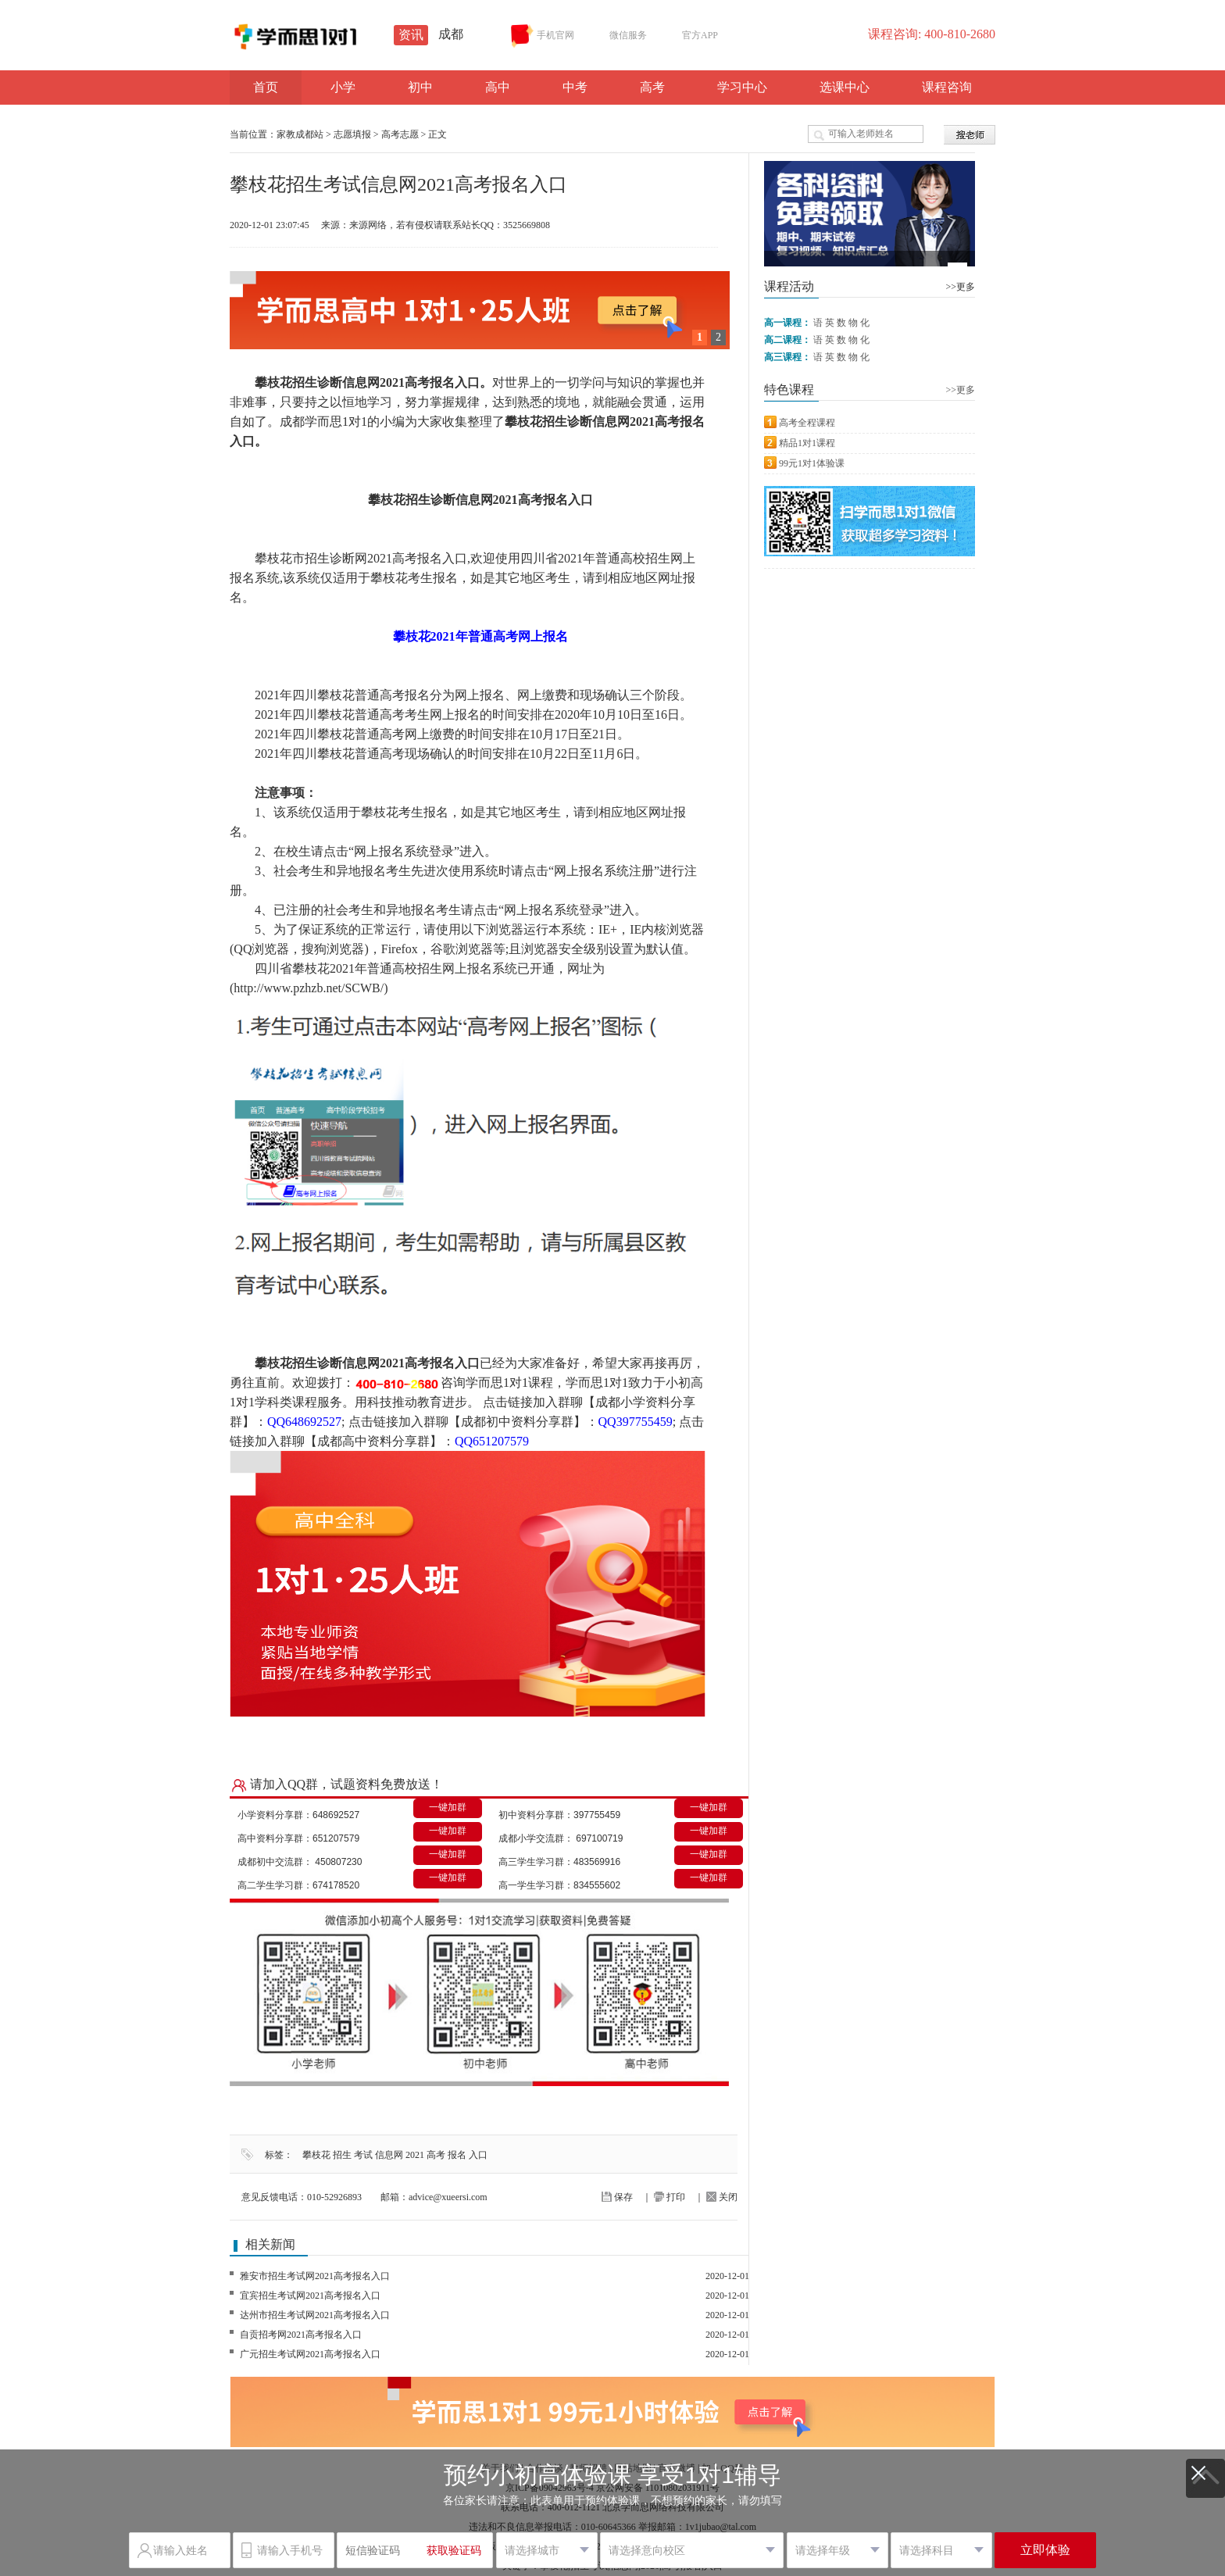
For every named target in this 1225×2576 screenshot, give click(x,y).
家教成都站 (300, 134)
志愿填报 (352, 134)
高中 (497, 87)
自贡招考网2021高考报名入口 (301, 2334)
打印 (669, 2197)
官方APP (690, 36)
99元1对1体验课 (812, 463)
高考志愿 (400, 134)
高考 (652, 87)
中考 (575, 87)
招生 (342, 2154)
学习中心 (742, 87)
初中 (420, 87)
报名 (457, 2154)
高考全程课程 (807, 422)
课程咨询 (947, 87)
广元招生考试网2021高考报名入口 (310, 2354)
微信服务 (618, 36)
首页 (265, 87)
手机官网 (542, 36)
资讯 (410, 34)
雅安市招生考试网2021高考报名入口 (315, 2276)
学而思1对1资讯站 (347, 37)
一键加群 (447, 1807)
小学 (342, 87)
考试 (363, 2154)
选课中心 (845, 87)
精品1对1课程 (807, 443)
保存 (617, 2197)
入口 (478, 2154)
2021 (414, 2154)
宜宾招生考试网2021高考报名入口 (310, 2295)
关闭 (722, 2197)
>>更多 (960, 286)
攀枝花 (316, 2154)
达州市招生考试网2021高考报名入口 (315, 2315)
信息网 (389, 2154)
